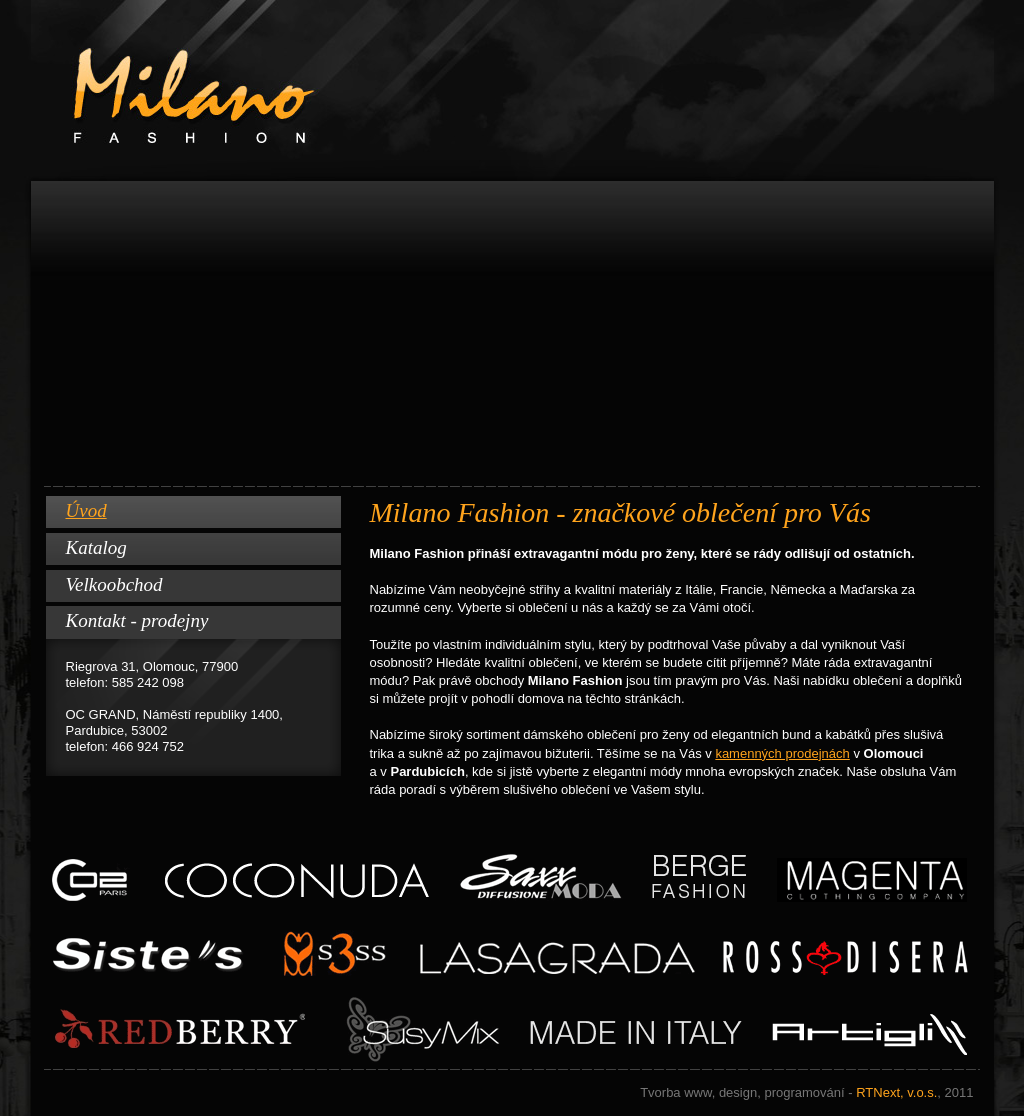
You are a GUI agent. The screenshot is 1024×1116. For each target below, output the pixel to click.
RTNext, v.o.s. (806, 1092)
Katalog (96, 547)
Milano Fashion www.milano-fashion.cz (512, 90)
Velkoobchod (114, 584)
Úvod (86, 510)
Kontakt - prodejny (137, 620)
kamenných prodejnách (782, 753)
